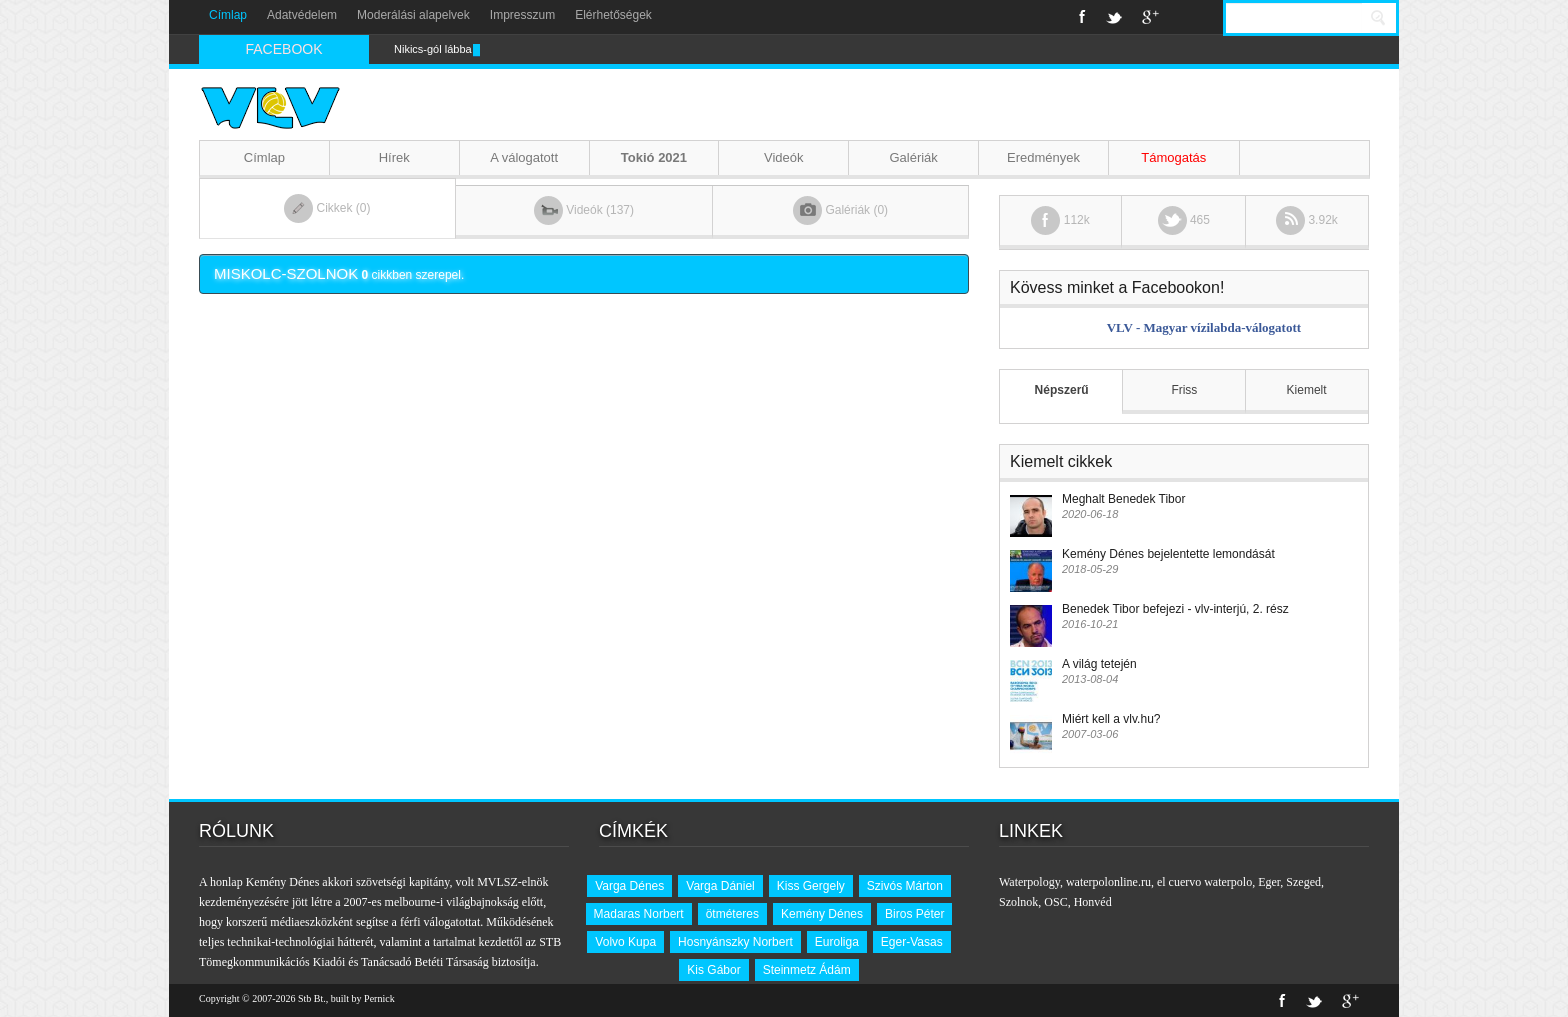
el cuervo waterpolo (1204, 882)
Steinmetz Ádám (807, 970)
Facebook (1082, 17)
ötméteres (732, 914)
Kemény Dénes (822, 914)
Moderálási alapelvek (413, 15)
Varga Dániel (720, 886)
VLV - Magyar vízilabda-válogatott (1204, 327)
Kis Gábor (713, 970)
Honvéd (1093, 902)
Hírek (394, 157)
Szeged (1303, 882)
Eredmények (1043, 157)
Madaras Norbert (639, 914)
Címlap (228, 15)
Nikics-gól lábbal (434, 49)
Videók (784, 157)
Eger (1269, 882)
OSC (1055, 902)
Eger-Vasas (912, 942)
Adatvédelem (302, 15)
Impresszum (522, 15)
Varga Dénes (629, 886)
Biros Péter (914, 914)
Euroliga (837, 942)
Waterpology (1029, 882)
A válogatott (524, 157)
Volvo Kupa (625, 942)
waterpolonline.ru (1108, 882)
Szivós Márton (905, 886)
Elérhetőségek (613, 15)
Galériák (913, 157)
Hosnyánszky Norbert (735, 942)
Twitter (1114, 17)
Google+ (1150, 17)
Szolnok (1018, 902)
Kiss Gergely (811, 886)
